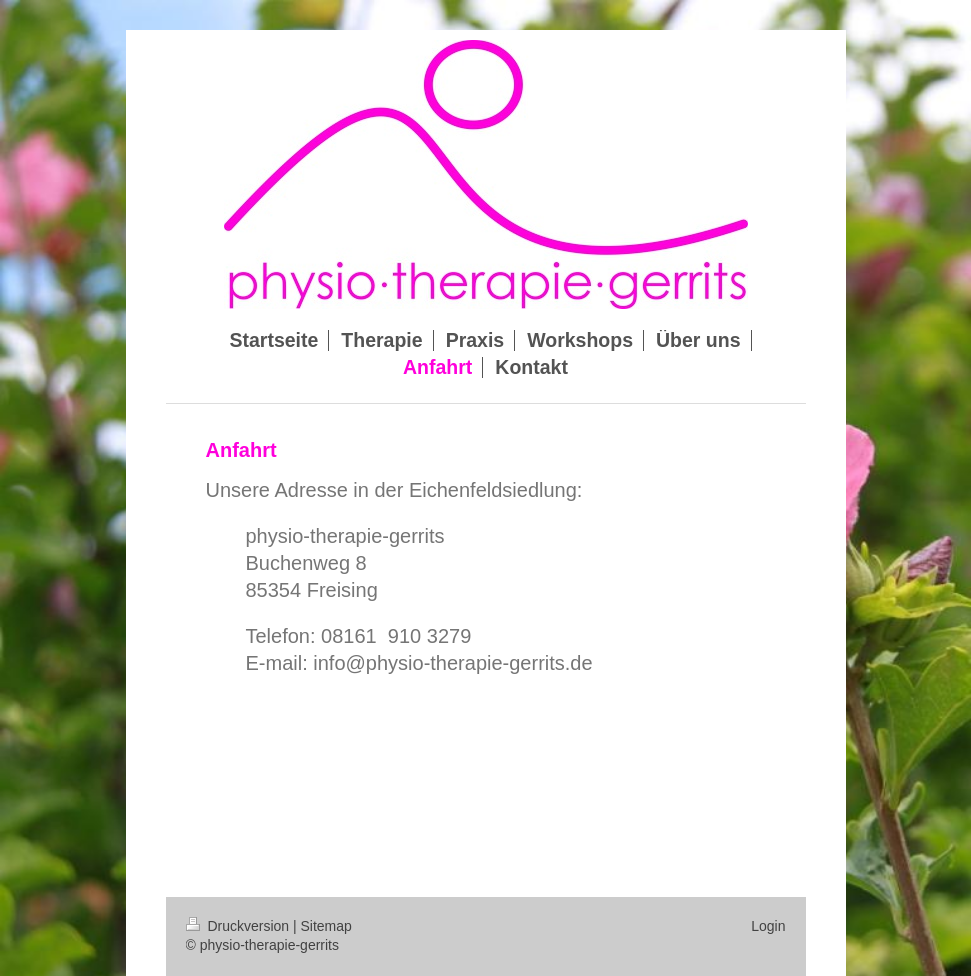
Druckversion (239, 926)
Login (768, 926)
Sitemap (326, 926)
